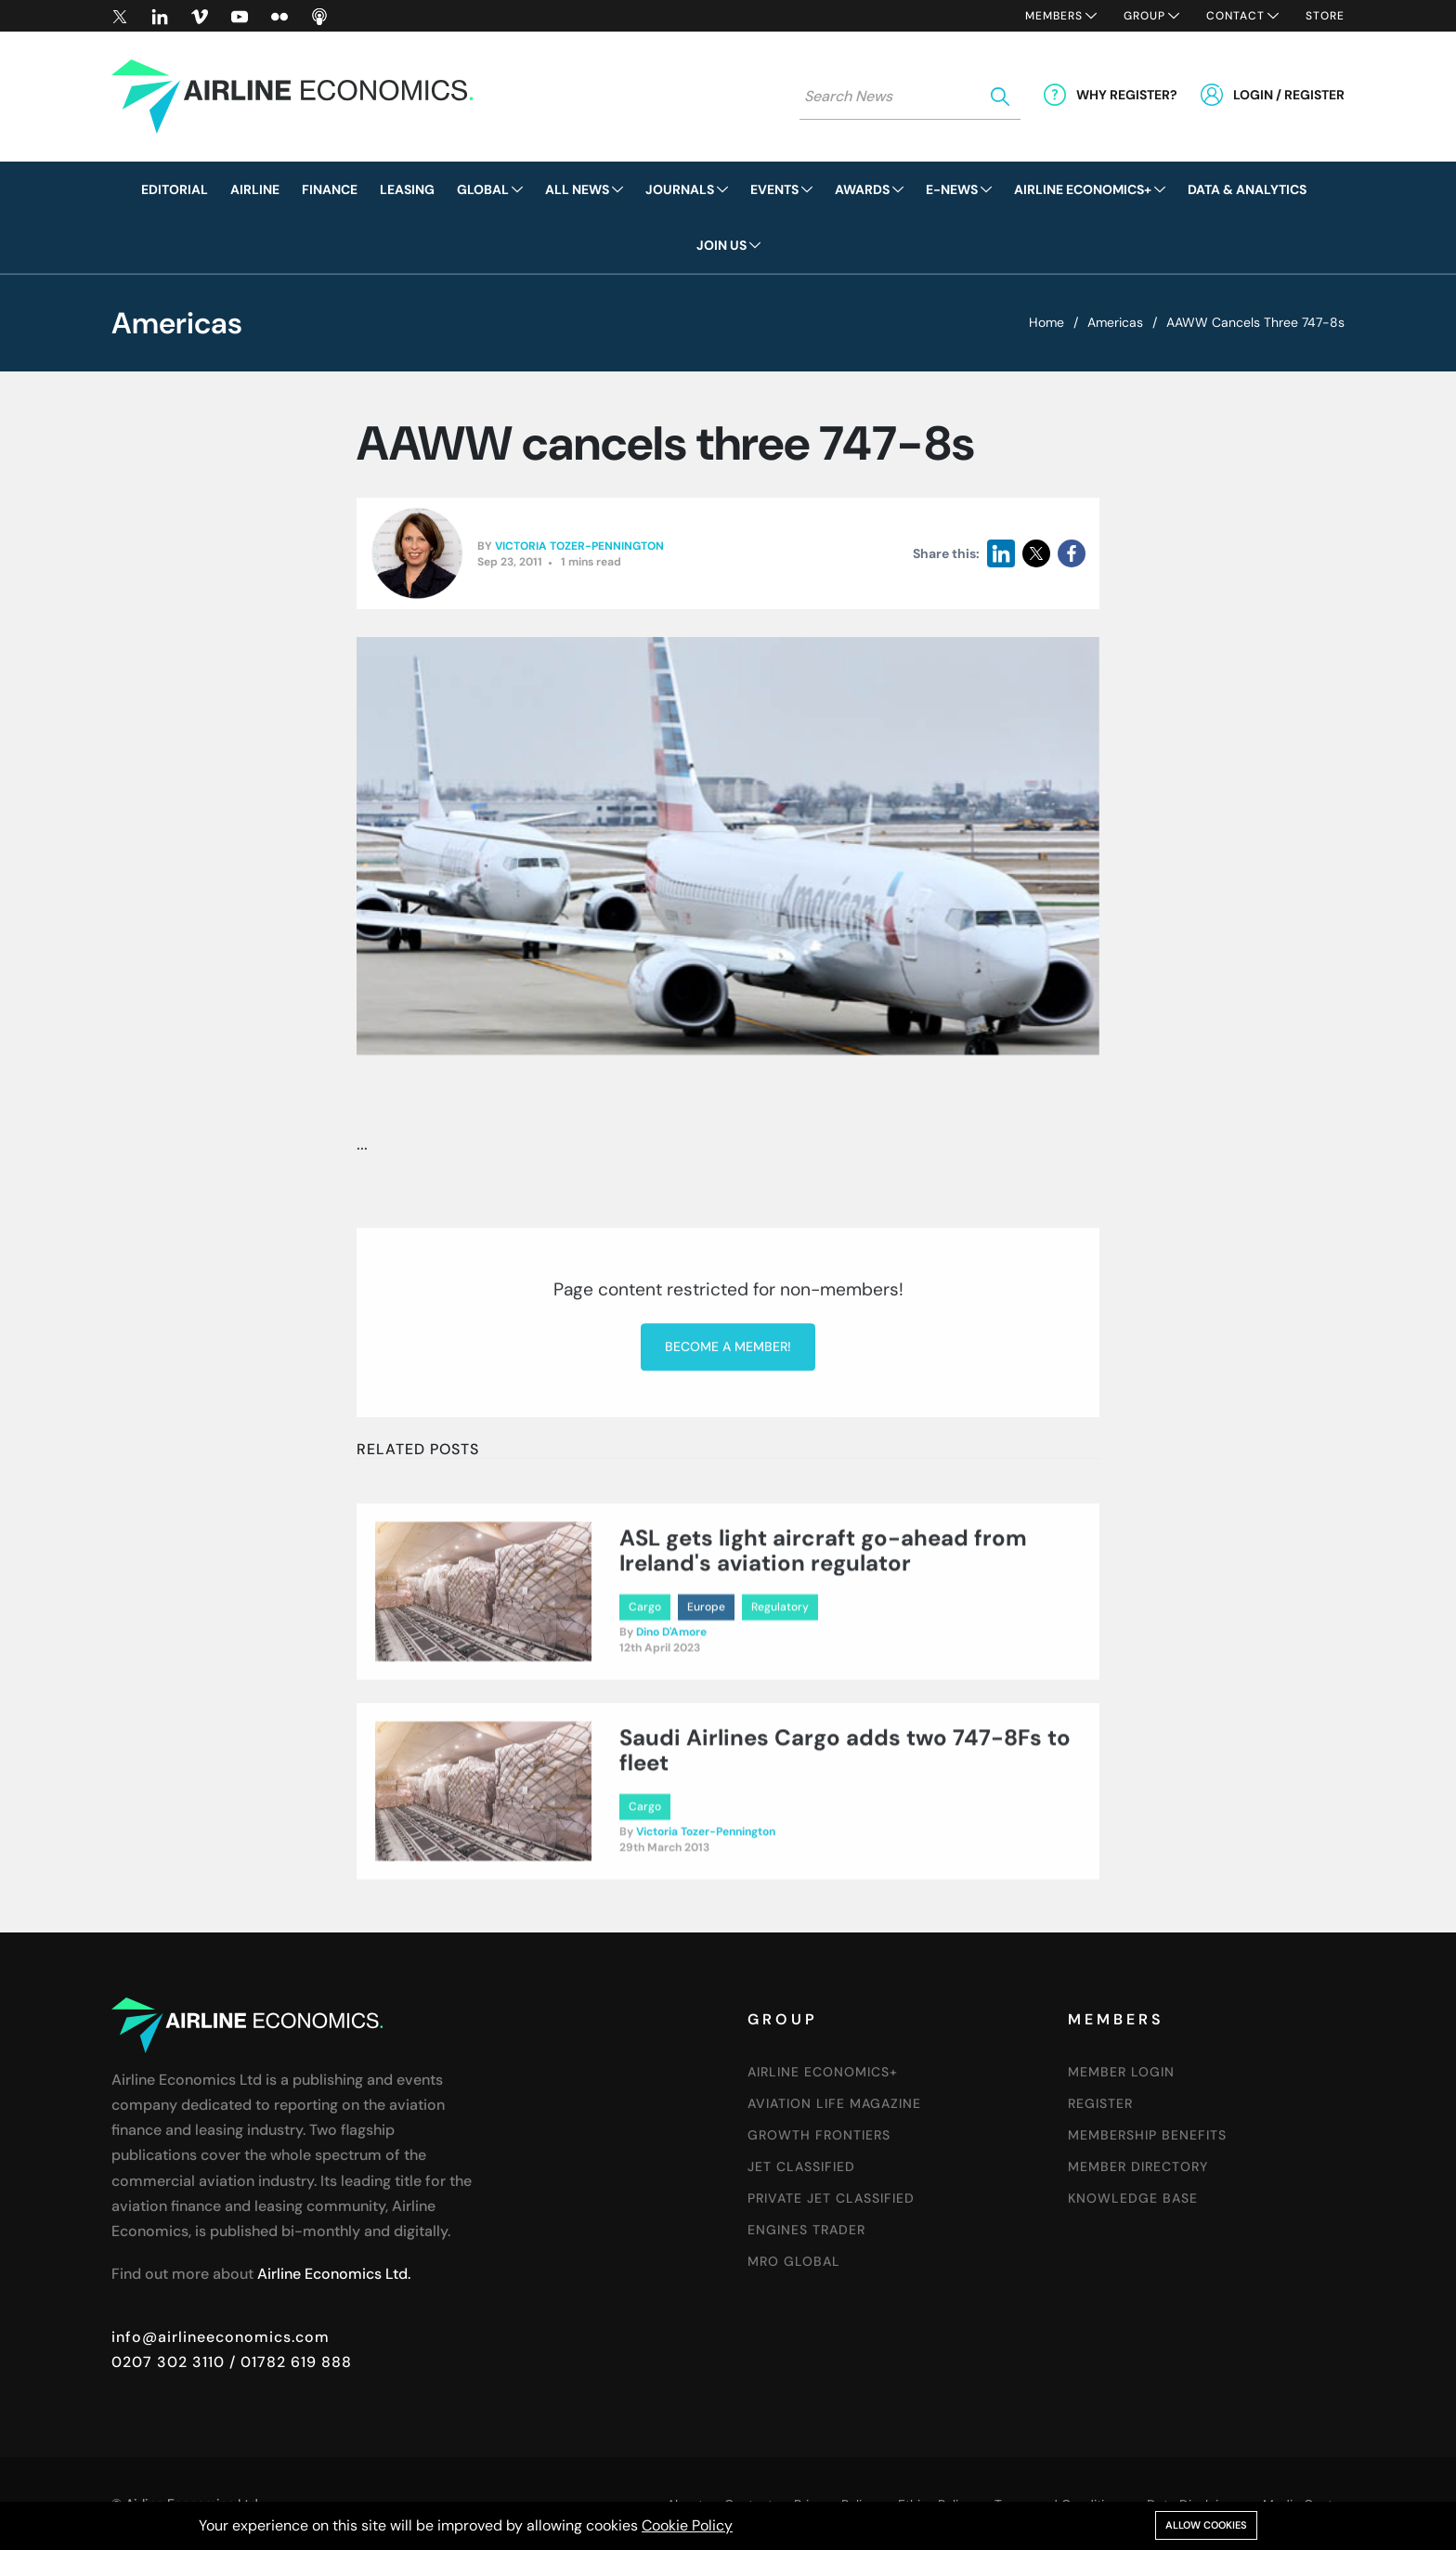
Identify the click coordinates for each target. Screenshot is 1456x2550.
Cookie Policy (687, 2525)
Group (1144, 15)
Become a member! (728, 1490)
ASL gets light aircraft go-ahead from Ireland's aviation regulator (823, 1638)
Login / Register (1289, 94)
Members (1054, 15)
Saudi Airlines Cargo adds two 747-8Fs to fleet (845, 1838)
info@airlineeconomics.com (220, 2337)
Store (1325, 15)
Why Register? (1126, 94)
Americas (1115, 322)
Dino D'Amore (671, 1719)
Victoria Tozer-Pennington (579, 546)
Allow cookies (1206, 2524)
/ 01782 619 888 (288, 2362)
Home (1046, 322)
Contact (1235, 15)
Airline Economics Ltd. (333, 2273)
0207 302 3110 (168, 2362)
